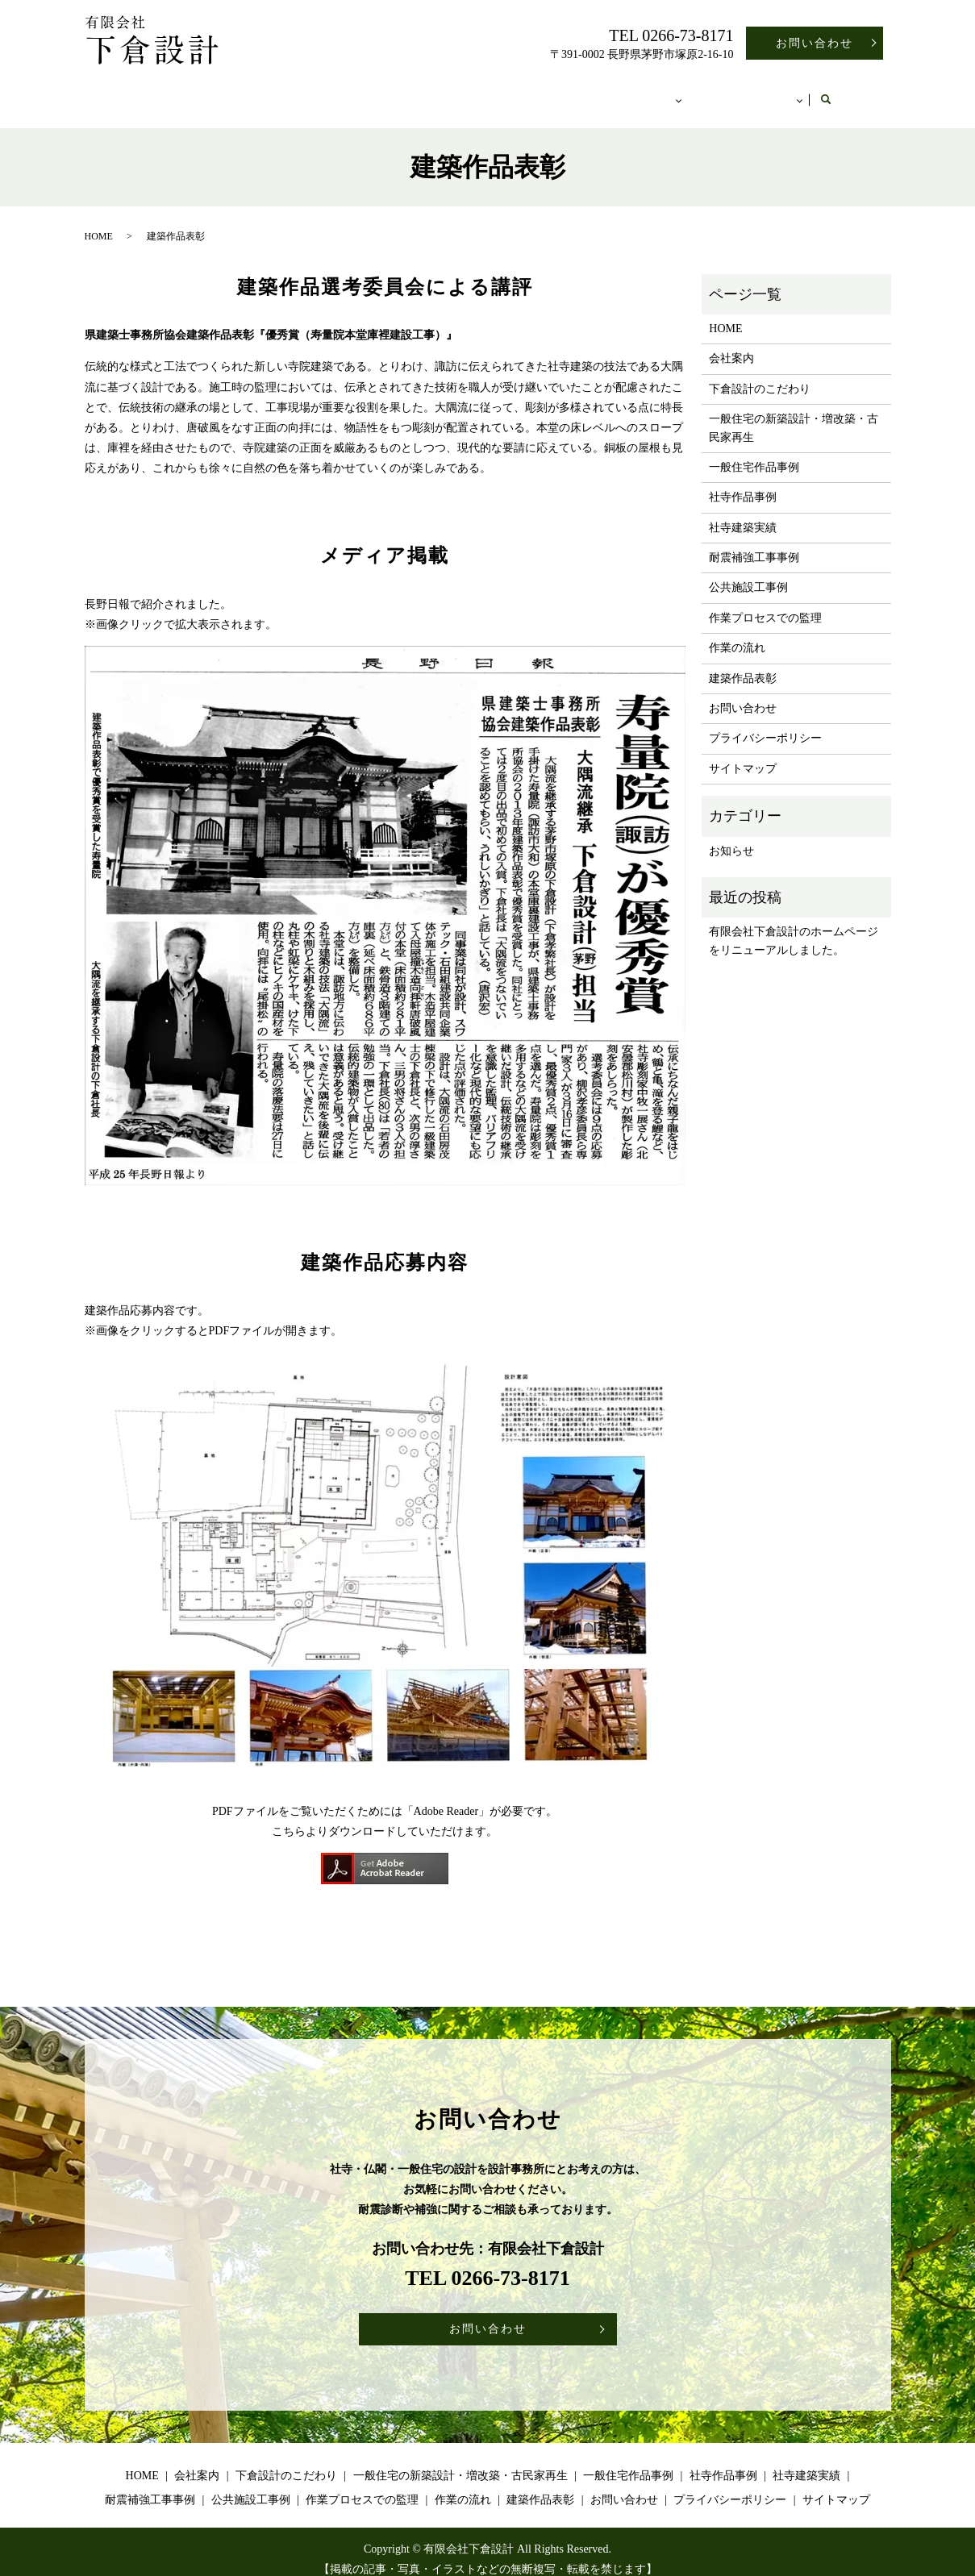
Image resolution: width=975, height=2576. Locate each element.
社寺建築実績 (743, 512)
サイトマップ (743, 753)
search (861, 93)
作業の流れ (737, 632)
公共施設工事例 (748, 572)
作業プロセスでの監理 (765, 603)
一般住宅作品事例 (754, 452)
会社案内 (204, 91)
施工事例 (667, 91)
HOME (130, 91)
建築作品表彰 (743, 663)
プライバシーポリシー (765, 723)
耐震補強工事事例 (754, 542)
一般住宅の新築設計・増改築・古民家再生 (503, 91)
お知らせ (731, 836)
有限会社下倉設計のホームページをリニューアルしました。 (793, 925)
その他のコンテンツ (775, 91)
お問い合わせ (814, 43)
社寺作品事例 (743, 482)
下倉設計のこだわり (311, 91)
